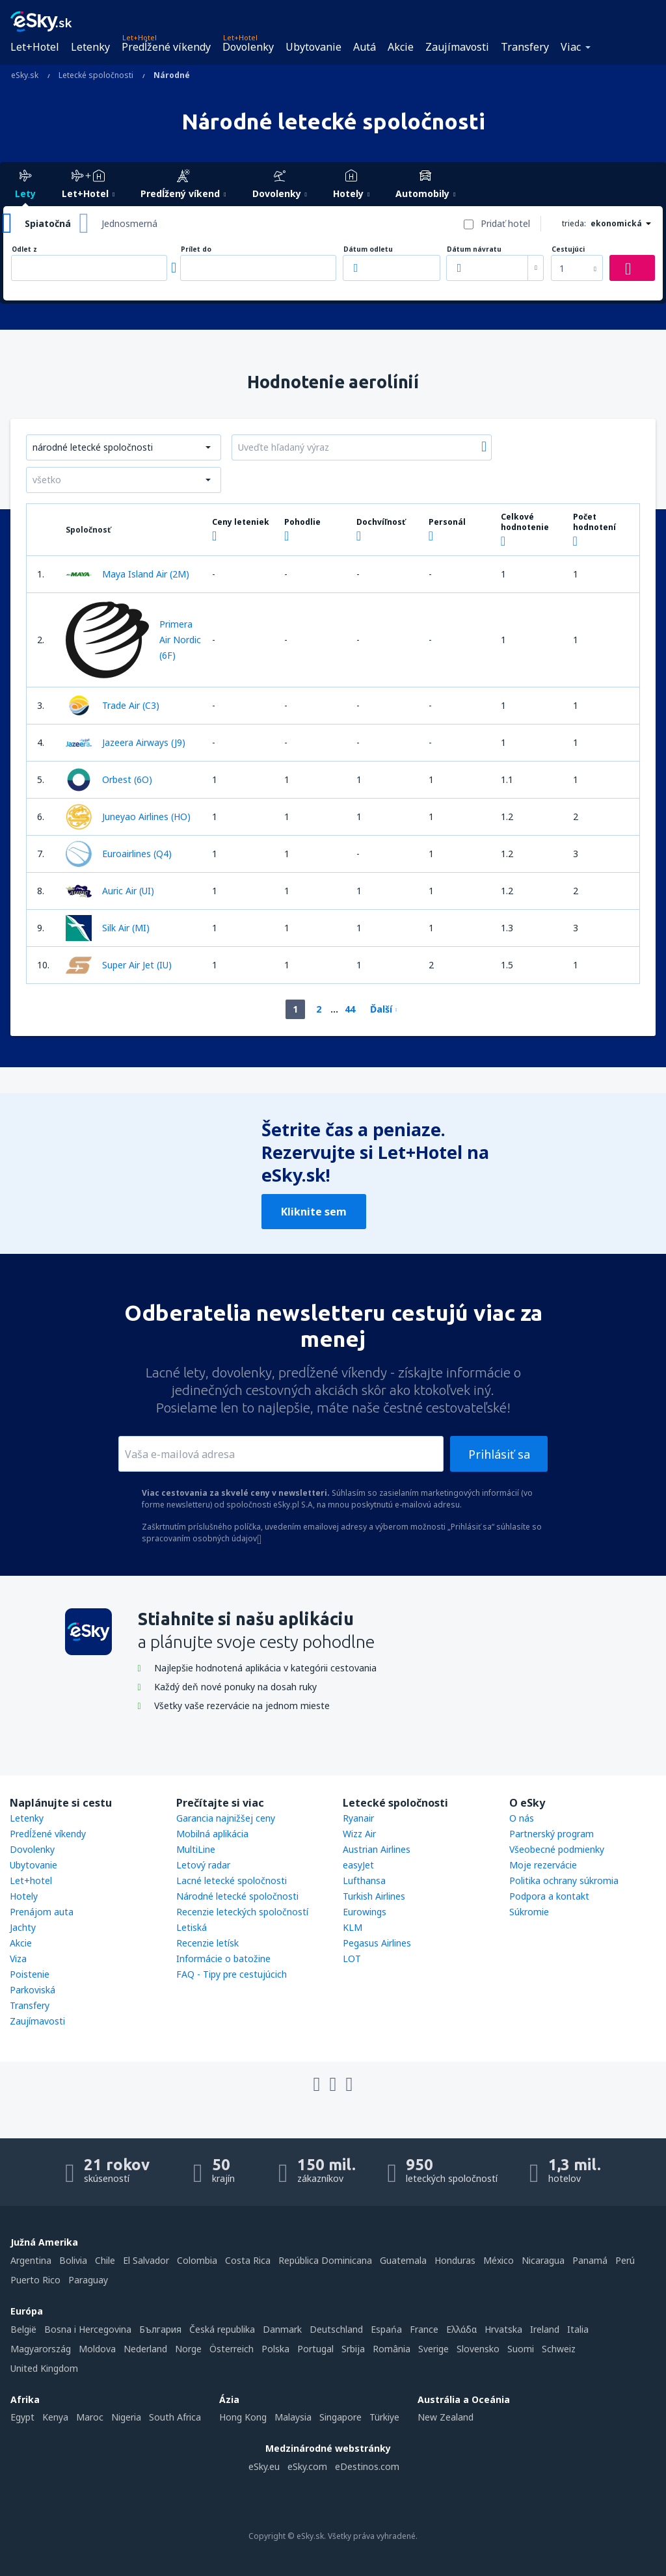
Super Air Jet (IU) (119, 965)
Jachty (23, 1927)
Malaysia (293, 2417)
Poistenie (29, 1974)
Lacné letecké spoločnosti (231, 1880)
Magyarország (40, 2349)
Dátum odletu (368, 249)
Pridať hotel (505, 223)
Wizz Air (359, 1833)
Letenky (90, 47)
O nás (521, 1818)
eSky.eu (264, 2466)
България (160, 2329)
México (498, 2260)
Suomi (520, 2349)
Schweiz (559, 2349)
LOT (352, 1958)
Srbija (353, 2349)
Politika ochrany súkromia (564, 1880)
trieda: (574, 223)
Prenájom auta (41, 1911)
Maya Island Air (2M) (127, 574)
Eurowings (364, 1911)
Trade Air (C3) (112, 706)
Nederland (145, 2349)
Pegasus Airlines (377, 1943)
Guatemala (403, 2260)
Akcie (401, 47)
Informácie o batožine (223, 1958)
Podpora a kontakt (549, 1896)
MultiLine (195, 1849)
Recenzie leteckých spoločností (242, 1911)
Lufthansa (364, 1880)
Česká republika (222, 2329)
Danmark (282, 2329)
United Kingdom (44, 2368)
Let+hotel (31, 1880)
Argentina (30, 2260)
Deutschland (336, 2329)
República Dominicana (325, 2260)
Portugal (315, 2349)
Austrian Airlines (376, 1849)
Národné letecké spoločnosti (237, 1896)
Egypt (22, 2417)
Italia (578, 2329)
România (391, 2349)
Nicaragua (543, 2260)
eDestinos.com (367, 2466)
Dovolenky (248, 47)
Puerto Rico (35, 2280)
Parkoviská (32, 1990)
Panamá (589, 2260)
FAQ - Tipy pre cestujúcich (231, 1974)
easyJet (358, 1865)
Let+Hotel (34, 47)
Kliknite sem (314, 1211)
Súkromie (529, 1911)
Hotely (24, 1896)
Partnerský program (551, 1833)
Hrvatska (503, 2329)
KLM (352, 1927)
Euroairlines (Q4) (119, 854)
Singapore (340, 2417)
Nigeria (126, 2417)
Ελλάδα (461, 2329)
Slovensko (478, 2349)
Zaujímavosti (457, 47)
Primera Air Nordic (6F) (133, 640)
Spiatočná (48, 223)
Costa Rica (248, 2260)
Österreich (231, 2349)
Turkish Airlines (374, 1896)
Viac (571, 47)
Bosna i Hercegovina (87, 2329)
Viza (18, 1958)
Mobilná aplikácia (212, 1833)
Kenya (55, 2417)
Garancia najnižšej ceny (225, 1818)
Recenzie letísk (207, 1943)
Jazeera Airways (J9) (125, 743)
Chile (105, 2260)
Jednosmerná (129, 223)
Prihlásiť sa (499, 1454)
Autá (364, 47)
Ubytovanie (313, 47)
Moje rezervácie (543, 1865)
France (424, 2329)
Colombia (197, 2260)
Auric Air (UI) (110, 891)
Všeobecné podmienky (556, 1849)
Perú (625, 2260)
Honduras (454, 2260)
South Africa (175, 2417)
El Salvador (146, 2260)
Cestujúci (568, 249)
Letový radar (203, 1865)
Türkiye (384, 2417)
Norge (188, 2349)
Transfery (525, 47)
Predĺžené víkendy (166, 47)
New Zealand (445, 2417)
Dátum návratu (474, 249)
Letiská (191, 1927)
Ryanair (358, 1818)
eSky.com (307, 2466)
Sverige (433, 2349)
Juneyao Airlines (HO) (128, 817)
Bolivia (73, 2260)
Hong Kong (243, 2417)
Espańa (386, 2329)
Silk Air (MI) (108, 928)
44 (350, 1009)
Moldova (97, 2349)
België (23, 2329)
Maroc (89, 2417)
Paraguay (88, 2280)
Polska (275, 2349)
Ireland (544, 2329)
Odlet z (24, 249)
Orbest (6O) (109, 780)
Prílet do (196, 249)
